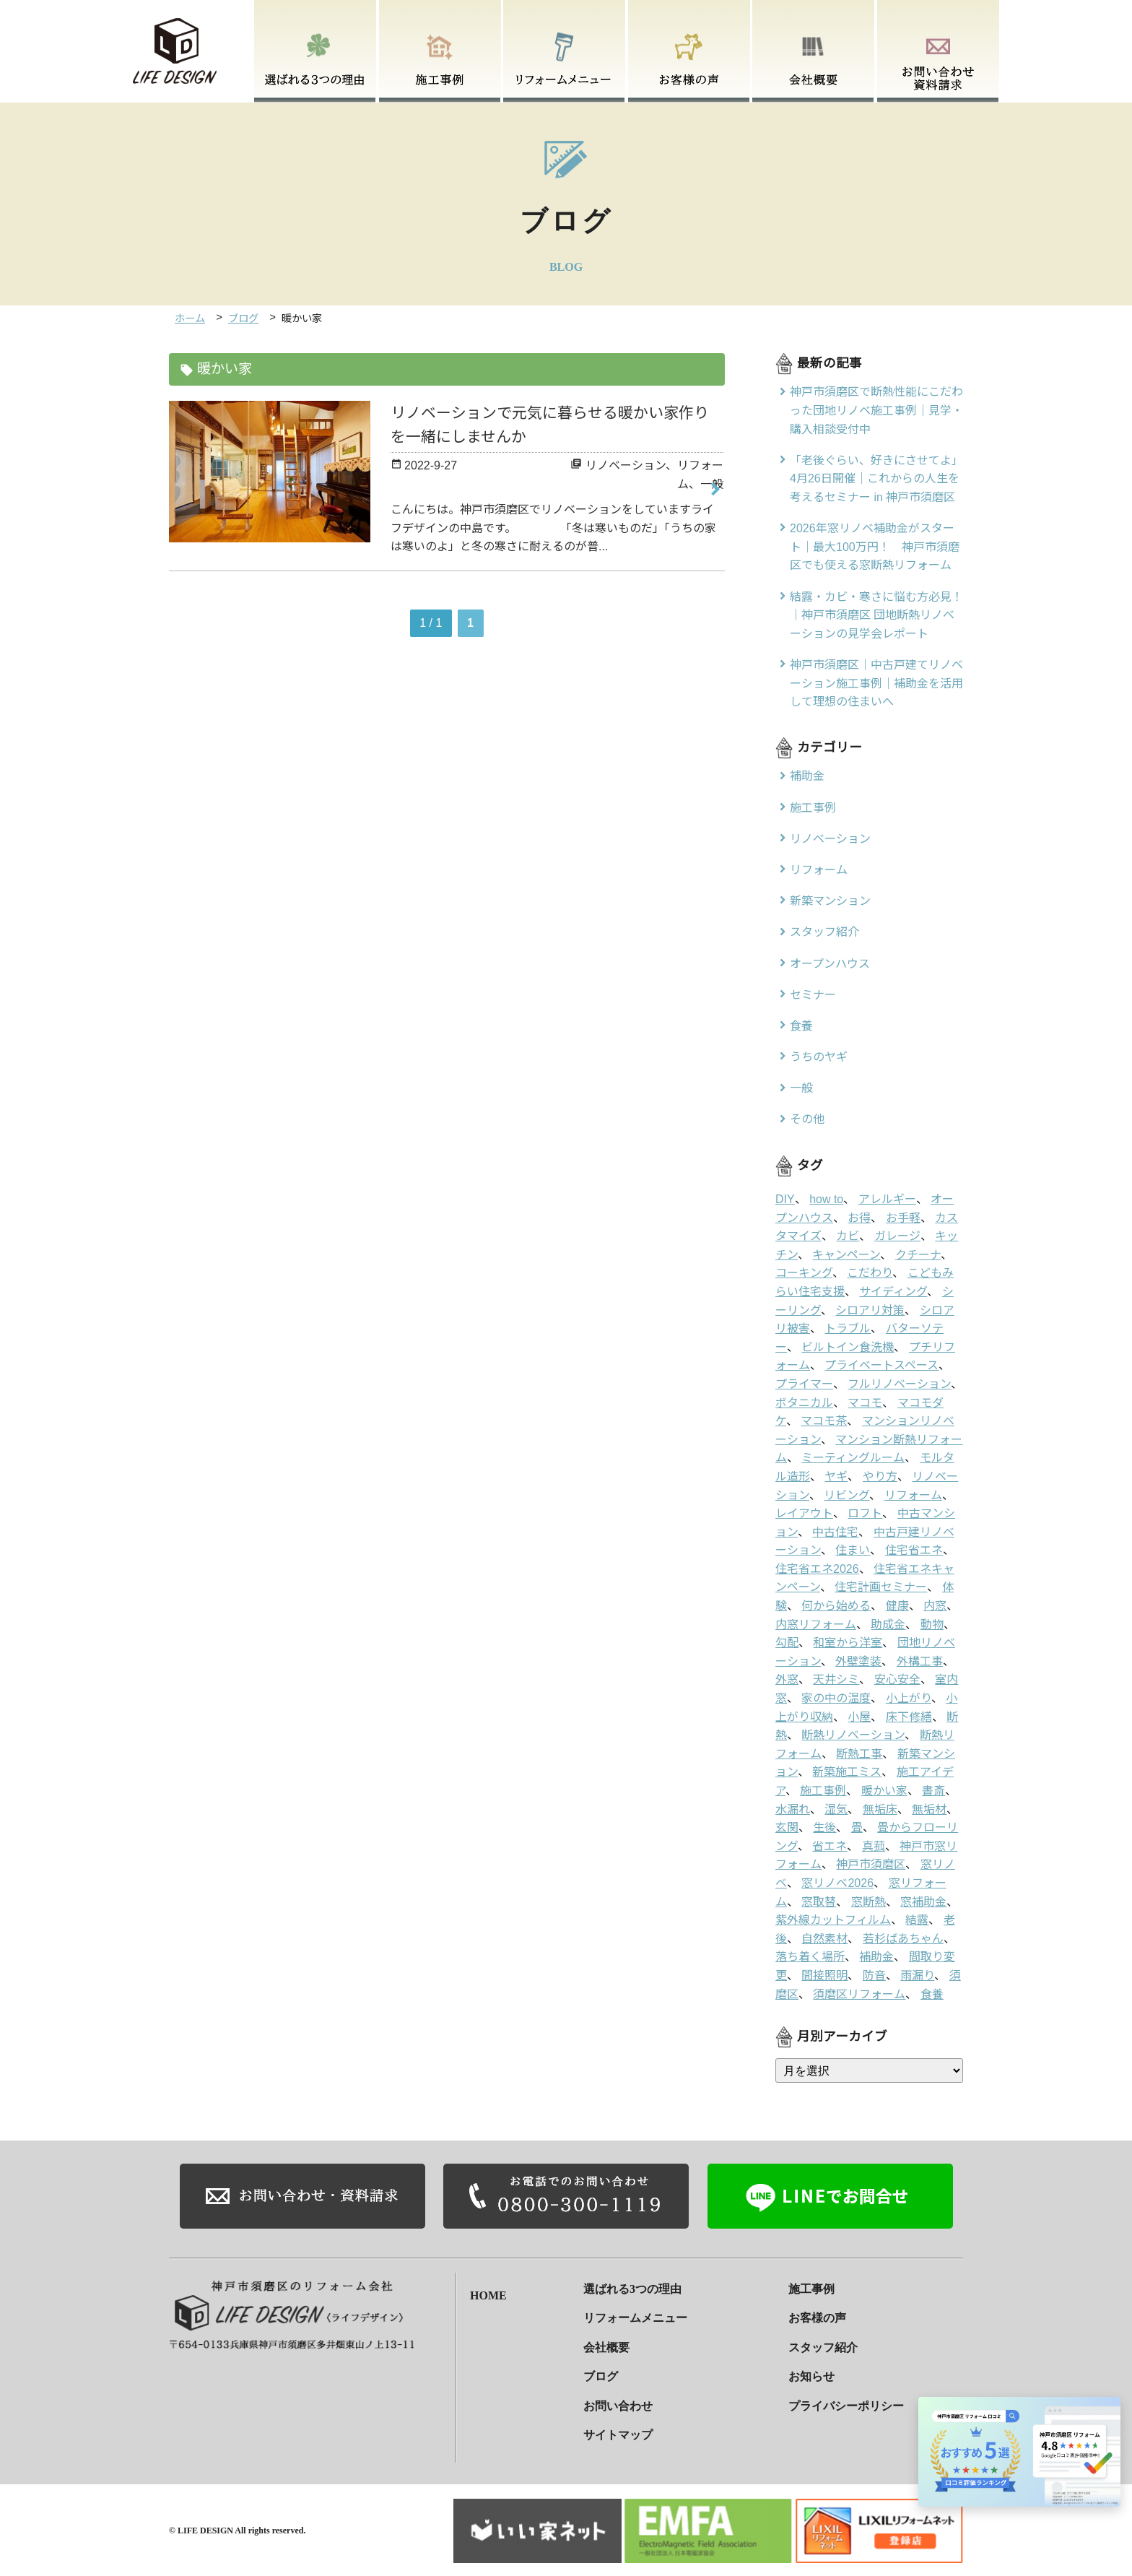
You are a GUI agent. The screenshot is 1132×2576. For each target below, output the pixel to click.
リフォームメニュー (635, 2317)
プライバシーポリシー (846, 2404)
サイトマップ (618, 2434)
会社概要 (606, 2346)
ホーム (190, 318)
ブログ (243, 318)
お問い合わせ (618, 2404)
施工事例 (811, 2287)
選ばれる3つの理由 (632, 2287)
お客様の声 (817, 2317)
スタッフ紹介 (823, 2346)
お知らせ (811, 2375)
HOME (488, 2287)
